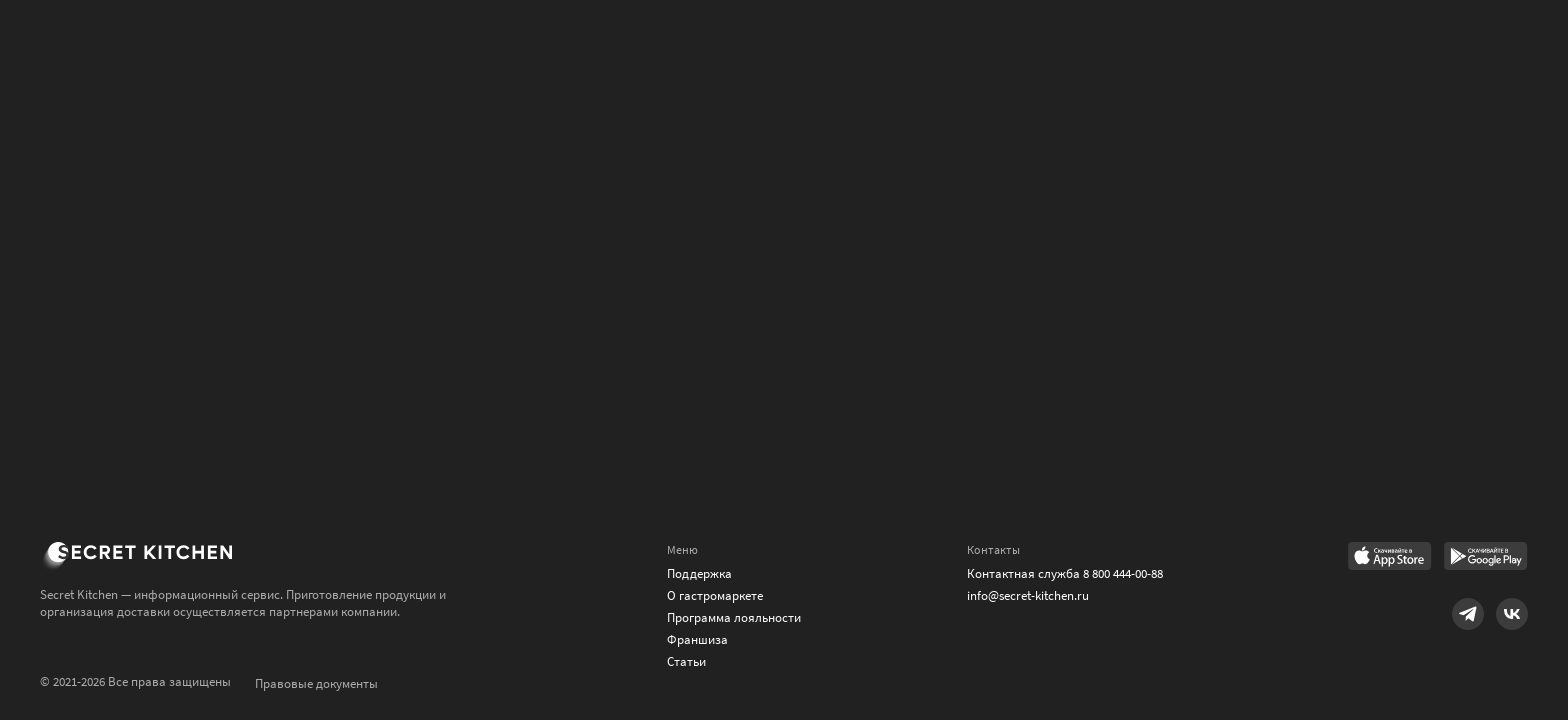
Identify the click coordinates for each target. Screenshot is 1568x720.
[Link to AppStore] (1390, 558)
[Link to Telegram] (1468, 614)
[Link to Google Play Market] (1486, 558)
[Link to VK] (1512, 614)
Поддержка (699, 573)
